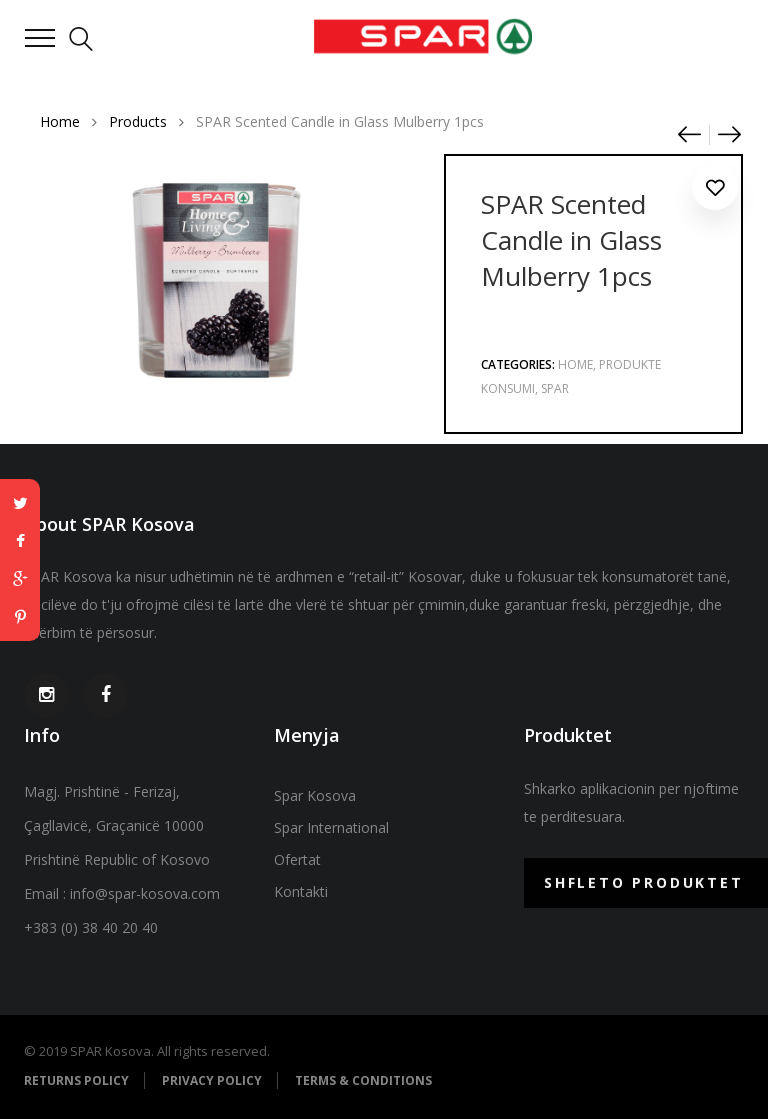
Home (575, 364)
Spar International (331, 827)
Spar (555, 388)
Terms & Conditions (363, 1080)
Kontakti (301, 891)
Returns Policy (76, 1080)
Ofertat (297, 859)
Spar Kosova (315, 795)
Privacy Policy (212, 1080)
